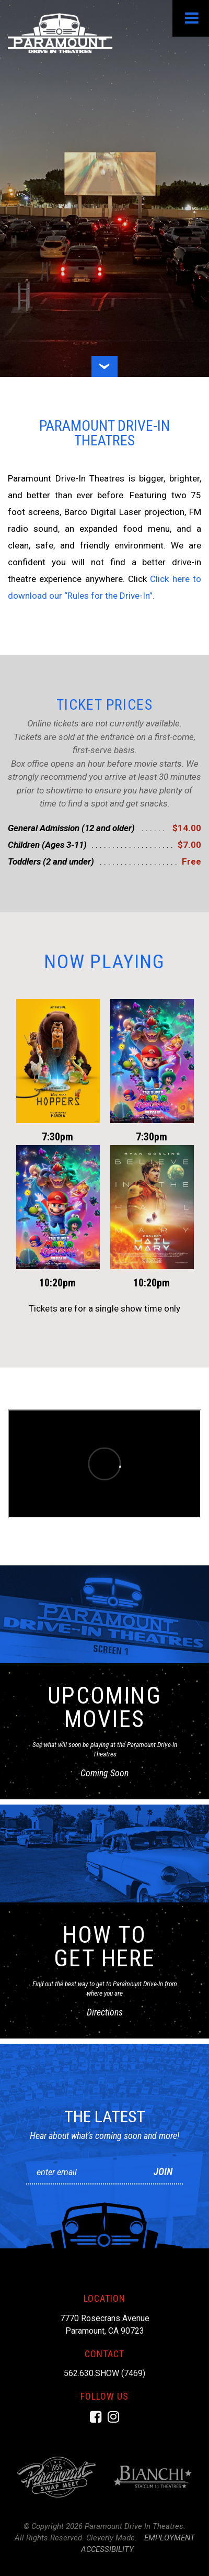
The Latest (104, 2116)
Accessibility (107, 2549)
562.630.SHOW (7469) (104, 2373)
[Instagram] (113, 2417)
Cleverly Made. (111, 2538)
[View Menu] (190, 18)
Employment (169, 2538)
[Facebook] (95, 2417)
